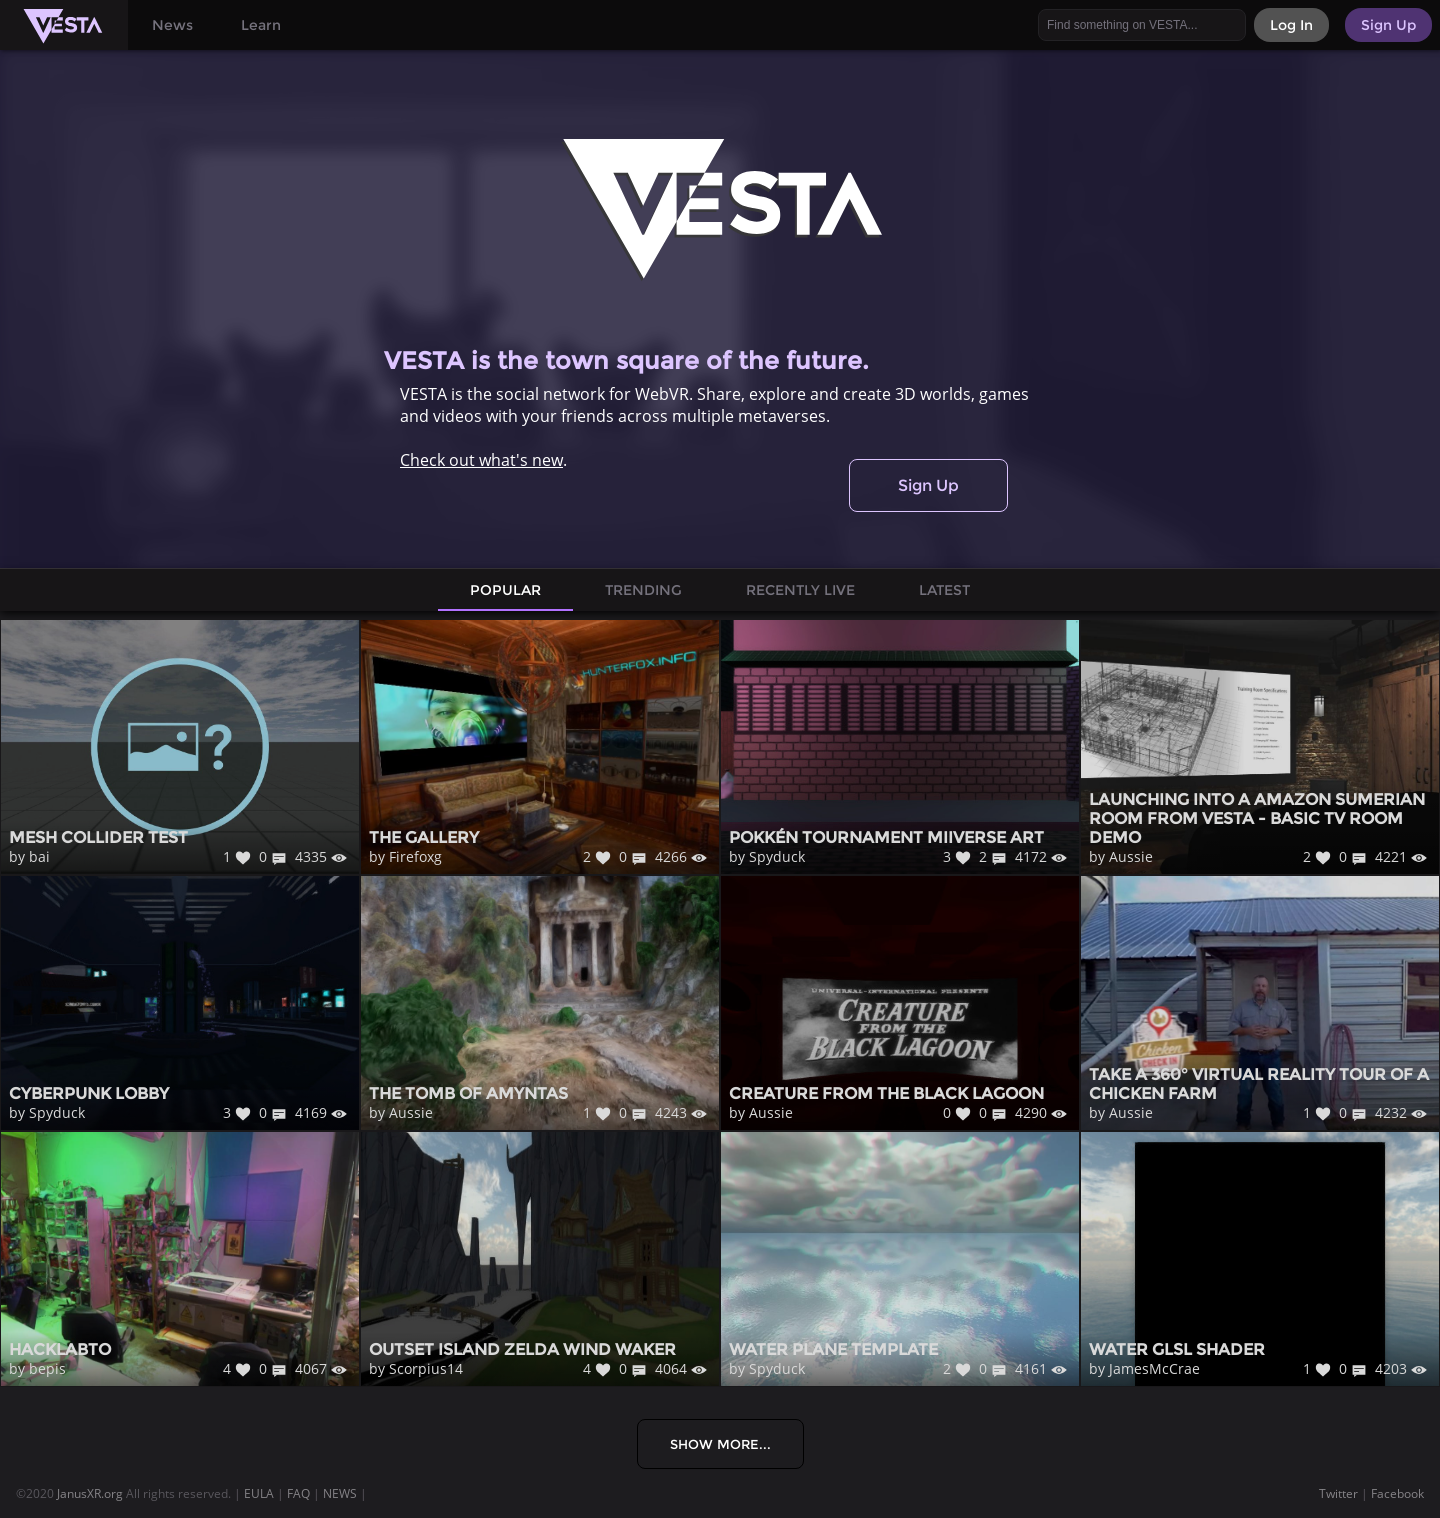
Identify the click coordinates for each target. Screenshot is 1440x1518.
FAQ (298, 1493)
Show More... (720, 1444)
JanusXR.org (90, 1493)
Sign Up (928, 485)
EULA (259, 1493)
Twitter (1338, 1493)
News (172, 25)
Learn (261, 25)
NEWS (340, 1493)
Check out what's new (481, 460)
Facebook (1397, 1493)
